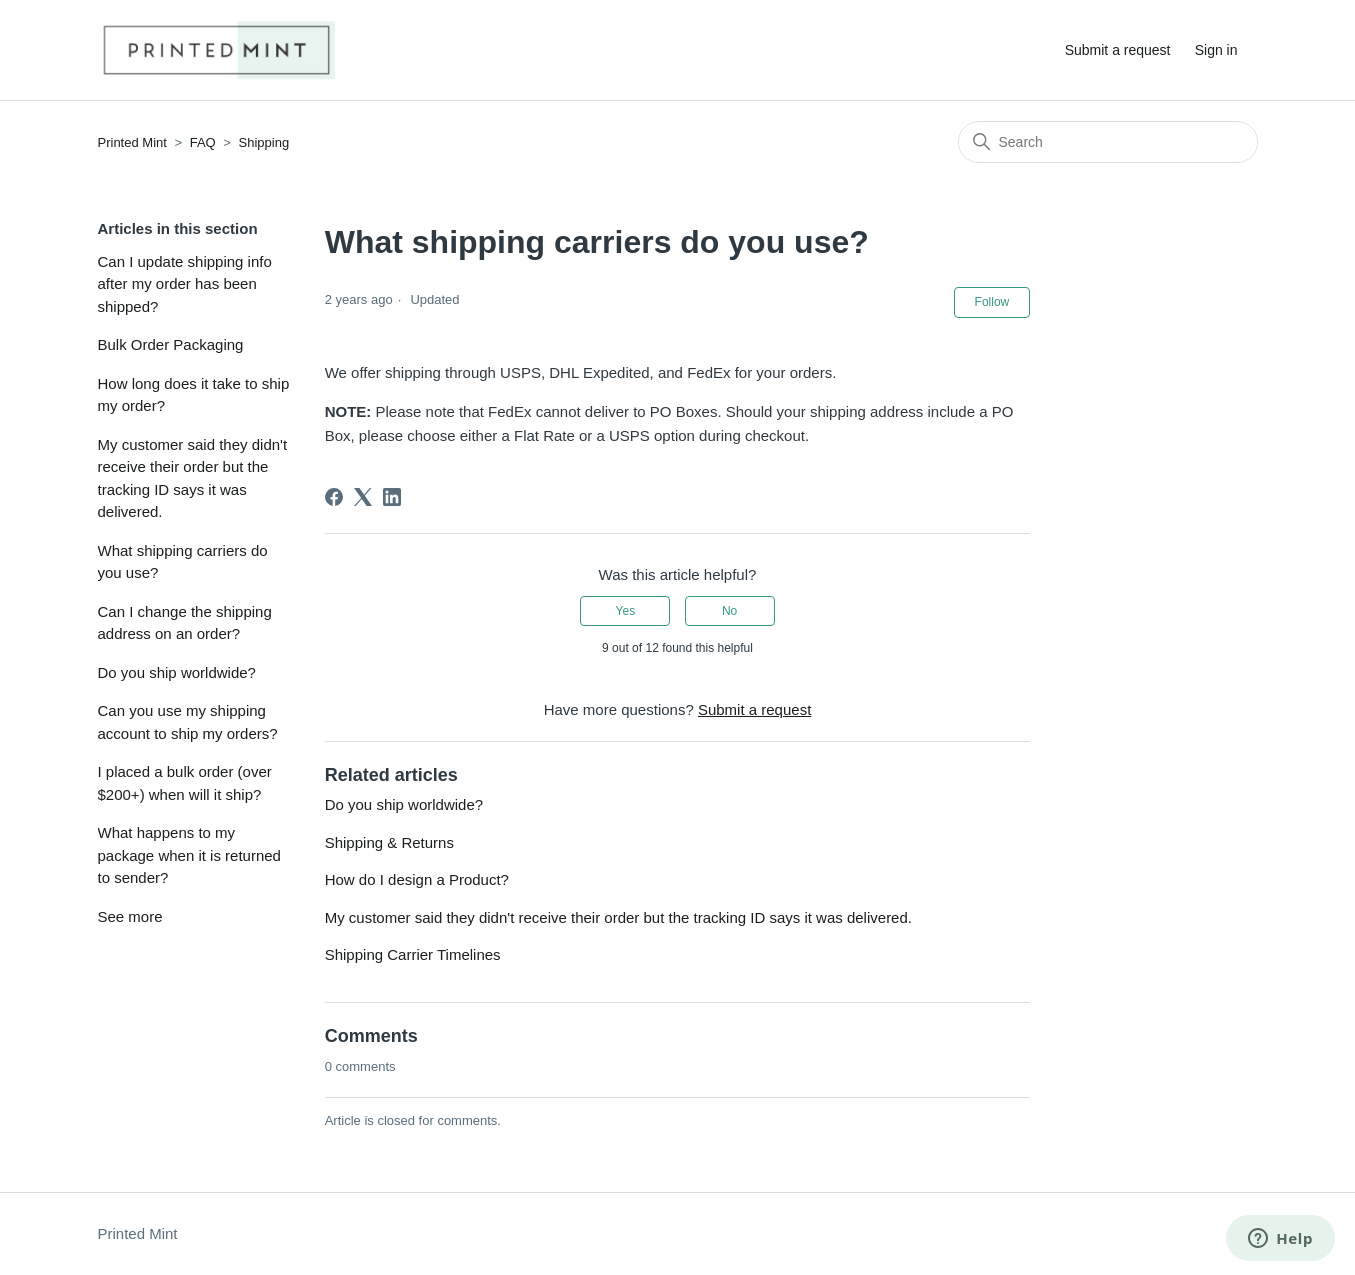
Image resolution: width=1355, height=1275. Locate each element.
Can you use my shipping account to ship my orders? (188, 722)
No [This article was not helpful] (729, 611)
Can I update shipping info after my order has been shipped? (185, 284)
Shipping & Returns (389, 842)
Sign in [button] (1216, 50)
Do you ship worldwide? (177, 672)
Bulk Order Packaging (171, 344)
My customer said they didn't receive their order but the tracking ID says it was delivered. (193, 478)
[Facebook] (334, 497)
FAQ (203, 142)
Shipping (264, 142)
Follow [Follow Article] (992, 302)
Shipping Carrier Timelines (413, 954)
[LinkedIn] (392, 497)
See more (130, 916)
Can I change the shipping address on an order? (185, 623)
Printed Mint (132, 142)
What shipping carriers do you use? (183, 562)
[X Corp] (363, 497)
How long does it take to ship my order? (194, 395)
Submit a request (1118, 50)
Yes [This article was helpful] (626, 611)
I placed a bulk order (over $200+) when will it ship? (185, 783)
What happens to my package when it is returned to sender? (189, 855)
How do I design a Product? (417, 879)
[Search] (1108, 142)
